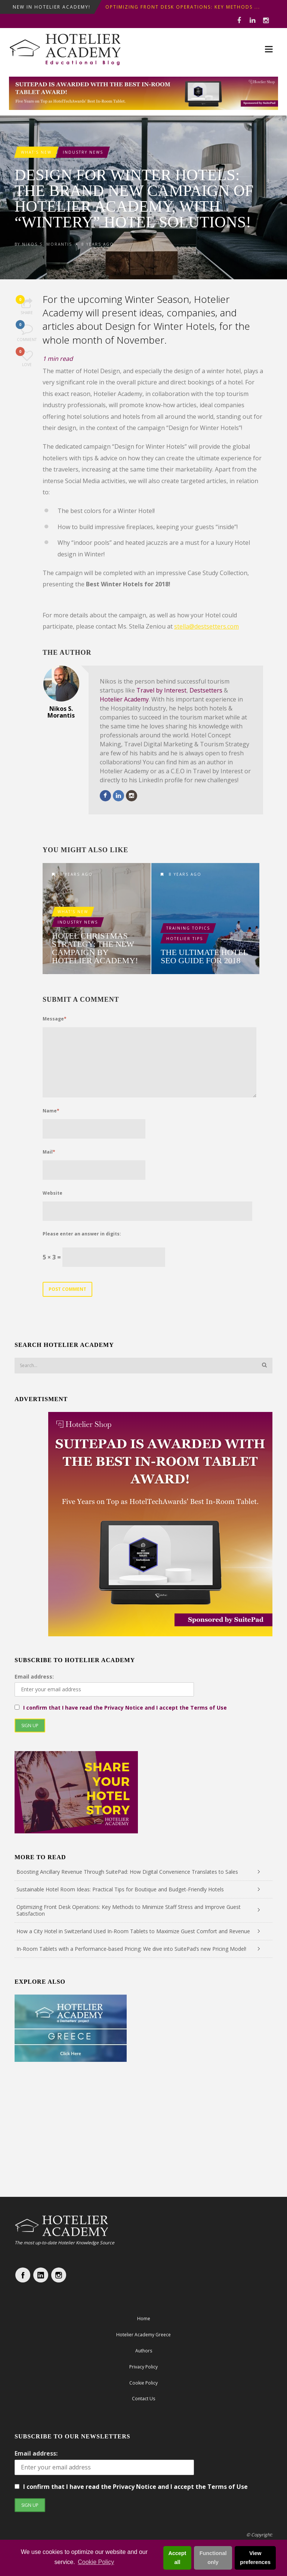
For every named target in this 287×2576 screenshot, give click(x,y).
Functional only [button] (213, 2557)
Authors (143, 2351)
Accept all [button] (177, 2557)
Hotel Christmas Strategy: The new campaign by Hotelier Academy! (95, 948)
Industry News (83, 152)
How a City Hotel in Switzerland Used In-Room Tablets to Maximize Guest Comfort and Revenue (133, 1931)
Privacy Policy (143, 2367)
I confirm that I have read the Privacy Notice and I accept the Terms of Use (125, 1707)
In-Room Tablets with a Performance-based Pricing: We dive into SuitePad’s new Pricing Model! (131, 1948)
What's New (36, 152)
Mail (49, 1152)
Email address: (34, 1676)
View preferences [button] (255, 2557)
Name (51, 1111)
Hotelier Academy (124, 699)
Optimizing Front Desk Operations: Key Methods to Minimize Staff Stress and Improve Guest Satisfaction (128, 1910)
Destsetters (205, 690)
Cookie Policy (96, 2562)
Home (143, 2318)
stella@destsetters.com (206, 626)
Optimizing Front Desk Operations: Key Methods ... (182, 7)
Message (55, 1019)
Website (52, 1193)
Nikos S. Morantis (47, 244)
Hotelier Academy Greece (143, 2334)
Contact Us (143, 2398)
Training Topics (188, 928)
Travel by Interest (161, 690)
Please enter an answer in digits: (82, 1234)
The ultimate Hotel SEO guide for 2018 (204, 956)
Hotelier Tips (184, 938)
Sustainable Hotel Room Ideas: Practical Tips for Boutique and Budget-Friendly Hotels (120, 1889)
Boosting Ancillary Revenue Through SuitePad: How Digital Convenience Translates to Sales (127, 1871)
